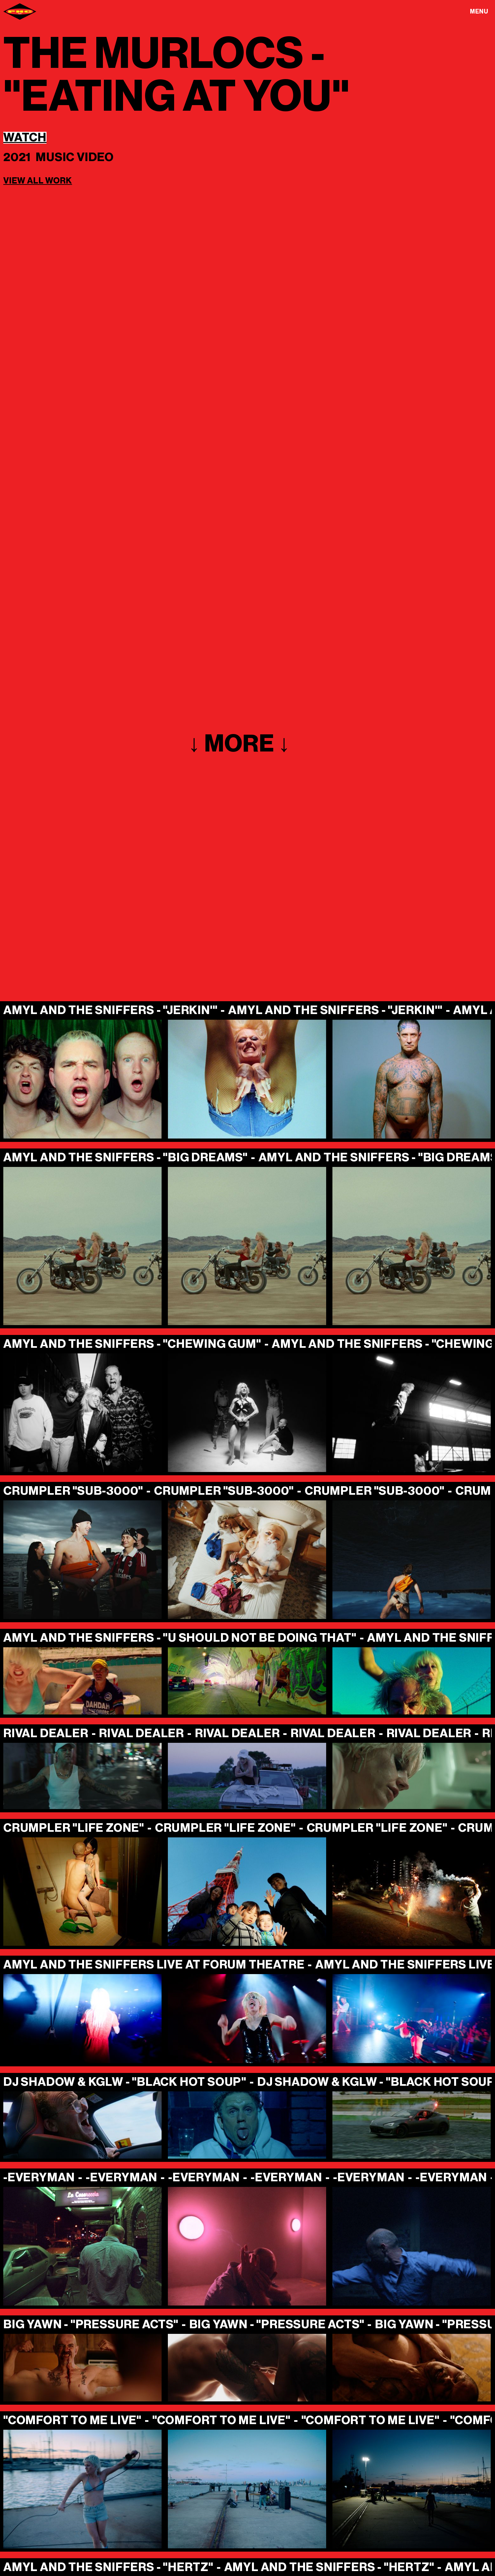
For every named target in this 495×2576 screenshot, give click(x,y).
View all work (37, 181)
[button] (479, 11)
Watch (24, 138)
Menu (479, 11)
